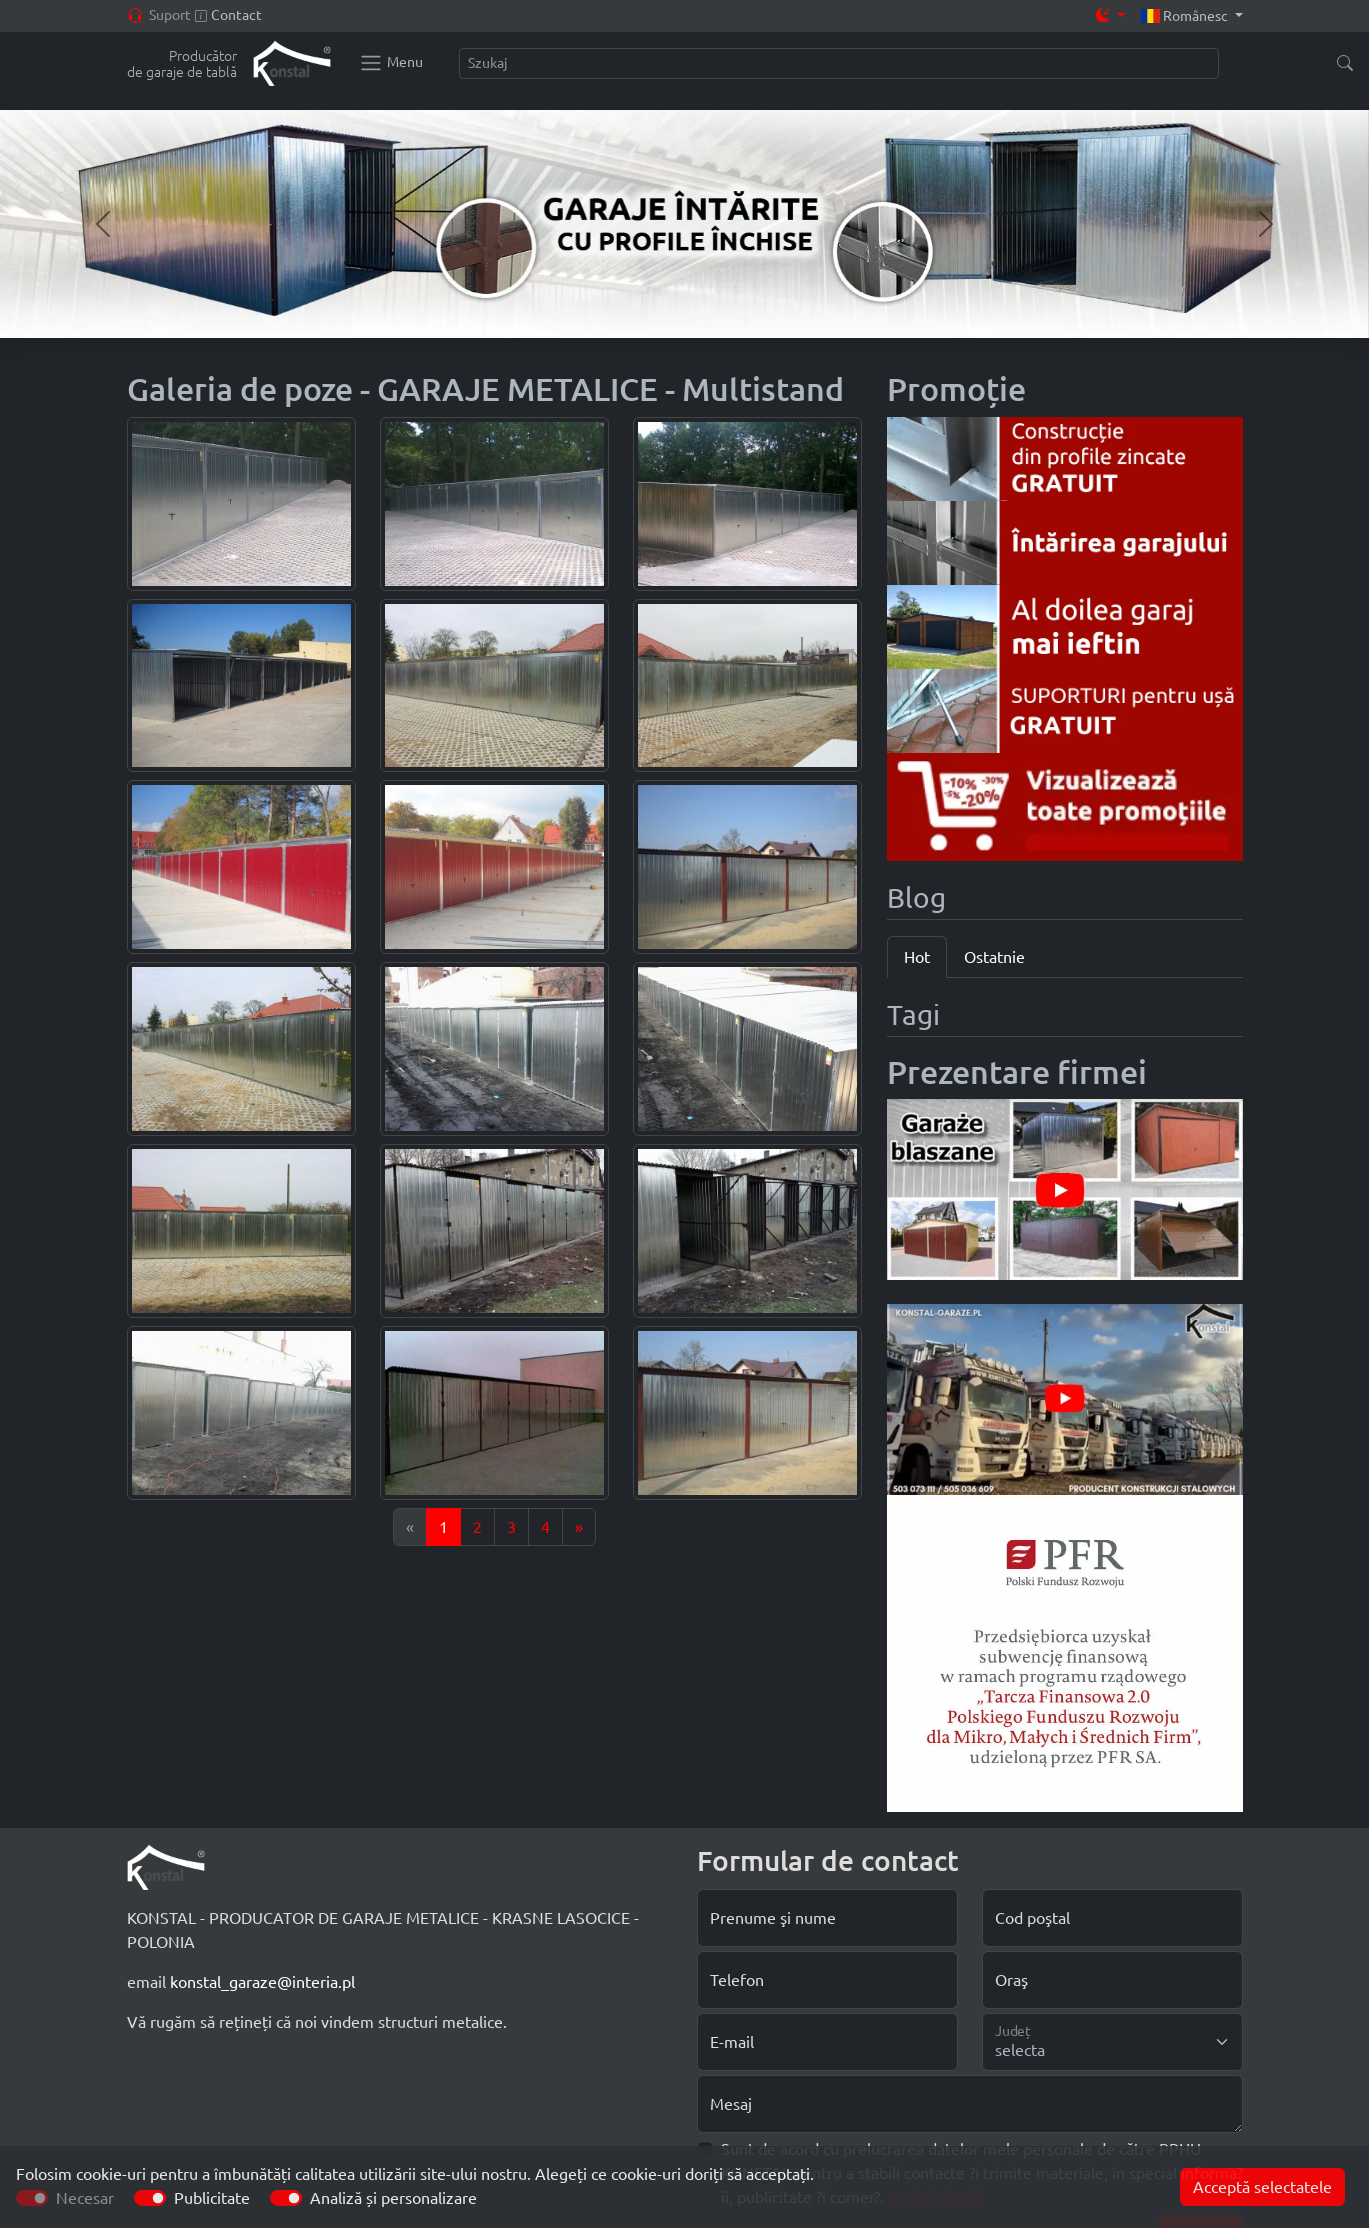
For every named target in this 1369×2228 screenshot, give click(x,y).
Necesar (85, 2198)
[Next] (579, 1527)
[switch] (150, 2198)
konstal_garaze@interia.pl (262, 1982)
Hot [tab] (917, 957)
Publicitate (212, 2198)
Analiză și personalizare (393, 2198)
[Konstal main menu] (391, 63)
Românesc (1186, 16)
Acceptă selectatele (1262, 2187)
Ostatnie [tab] (994, 957)
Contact (236, 15)
